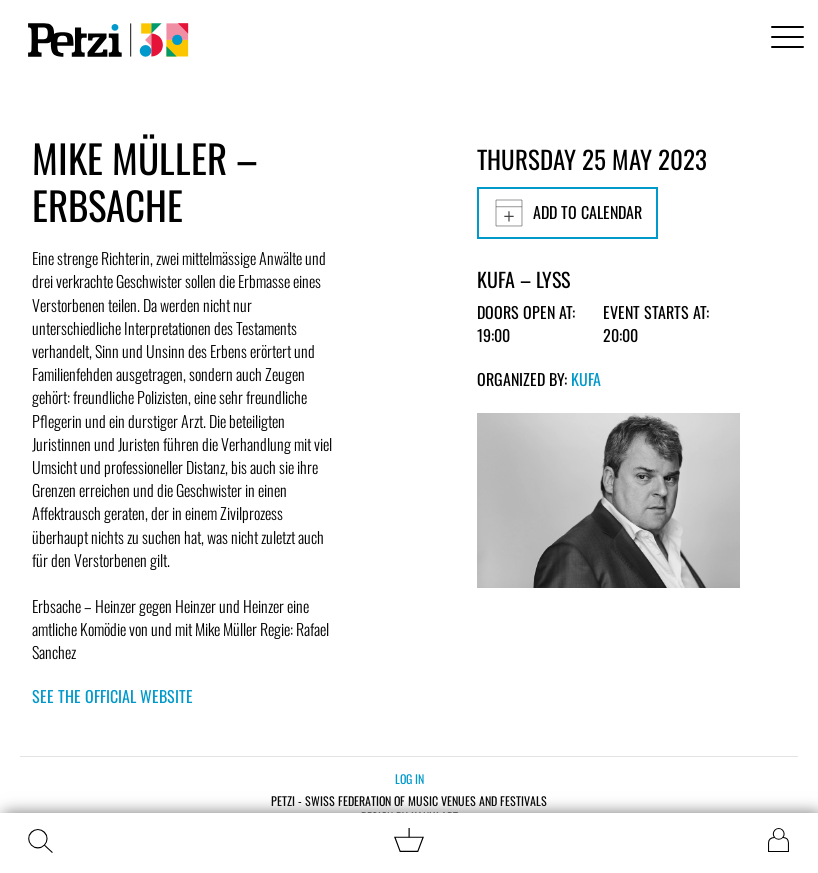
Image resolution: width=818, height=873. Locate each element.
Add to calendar (567, 213)
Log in (409, 778)
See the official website (112, 696)
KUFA (586, 379)
